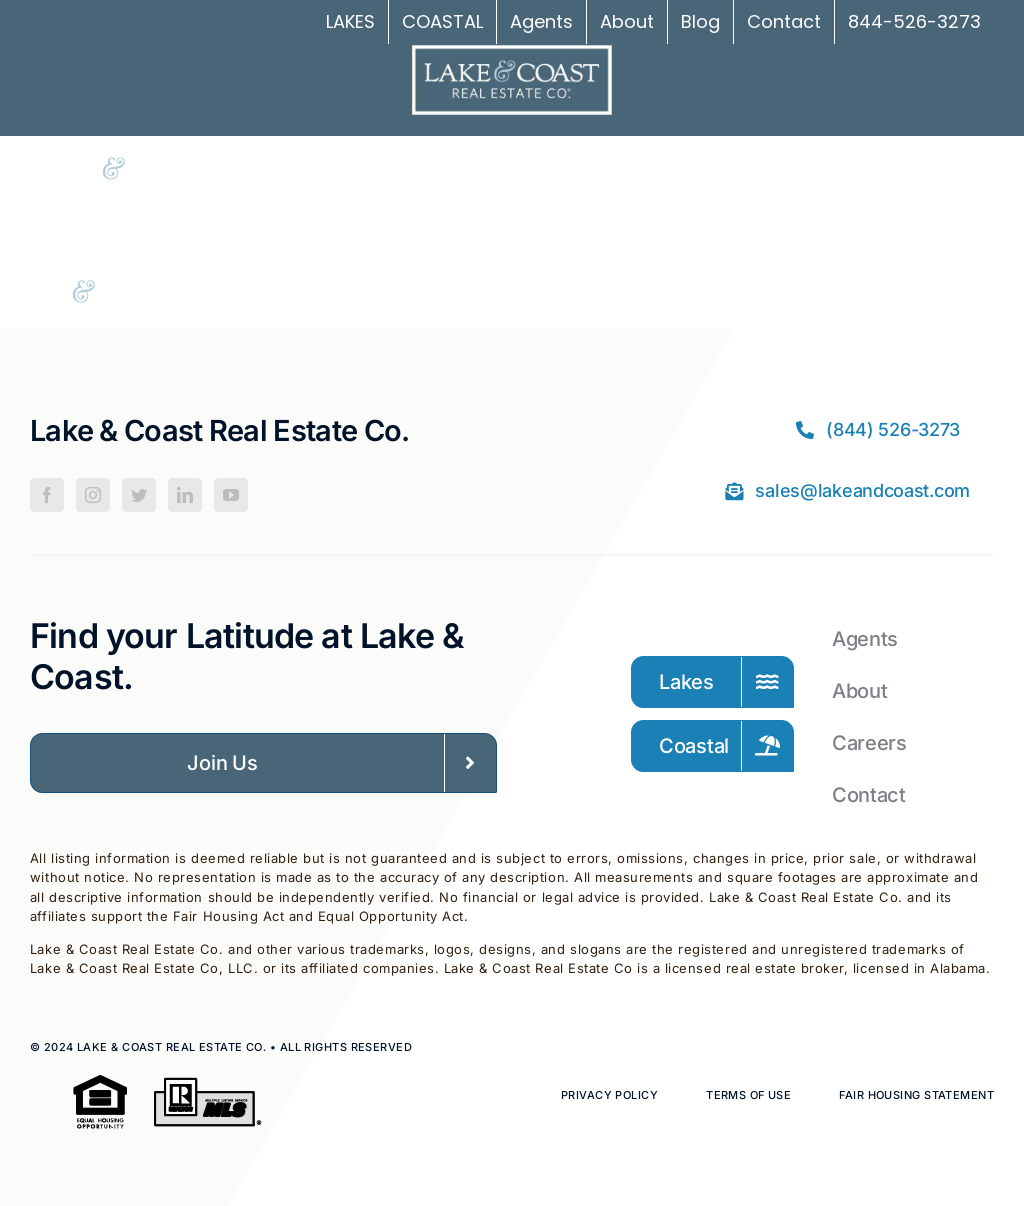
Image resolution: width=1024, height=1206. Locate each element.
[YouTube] (231, 495)
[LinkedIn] (185, 495)
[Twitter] (139, 495)
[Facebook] (47, 495)
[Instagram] (93, 495)
